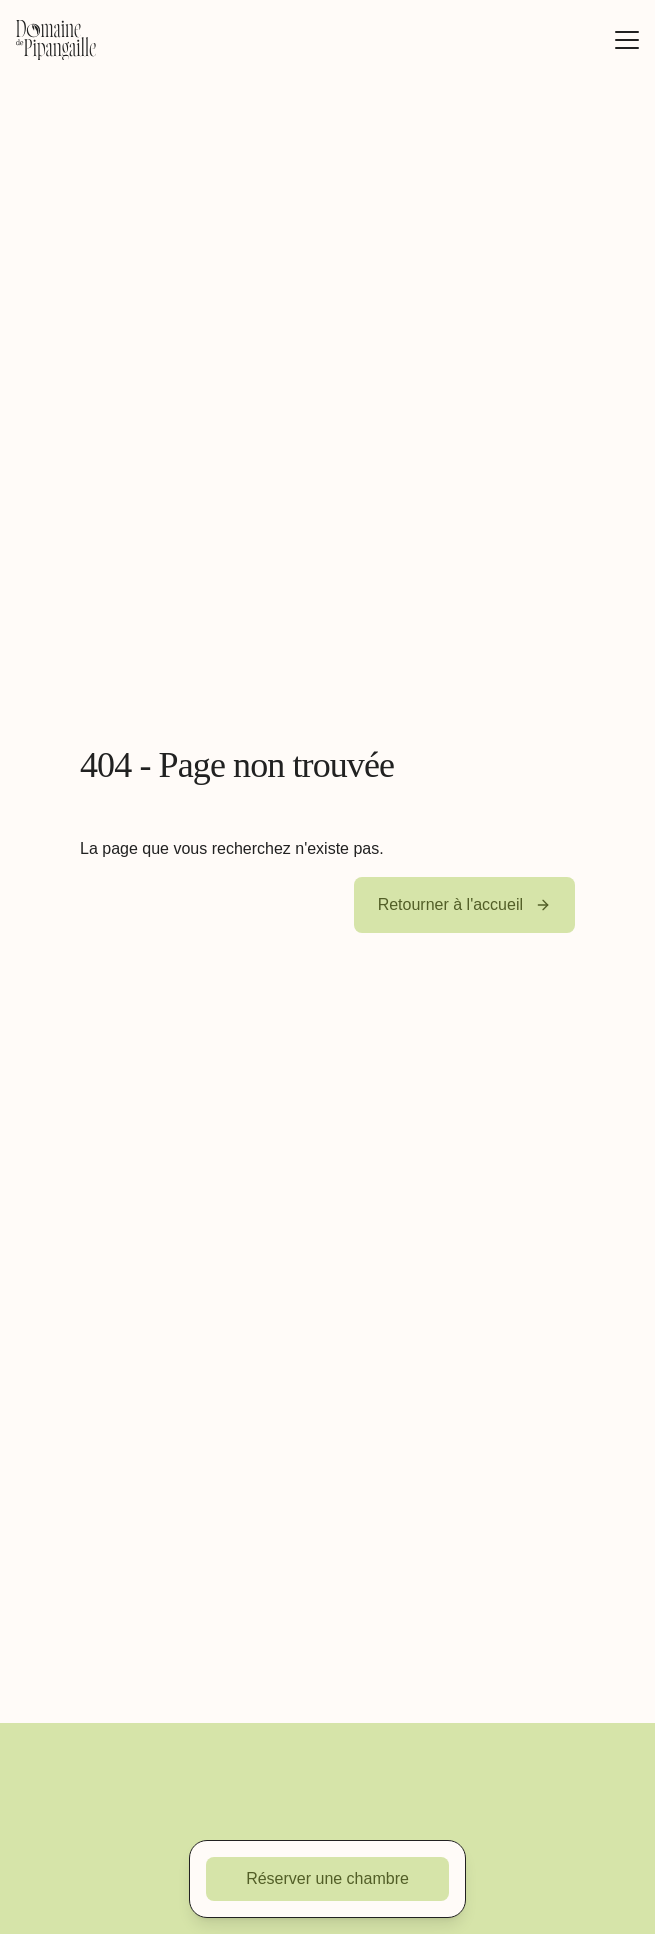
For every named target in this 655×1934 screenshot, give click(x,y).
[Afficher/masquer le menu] (627, 40)
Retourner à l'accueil (464, 904)
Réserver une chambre (327, 1878)
